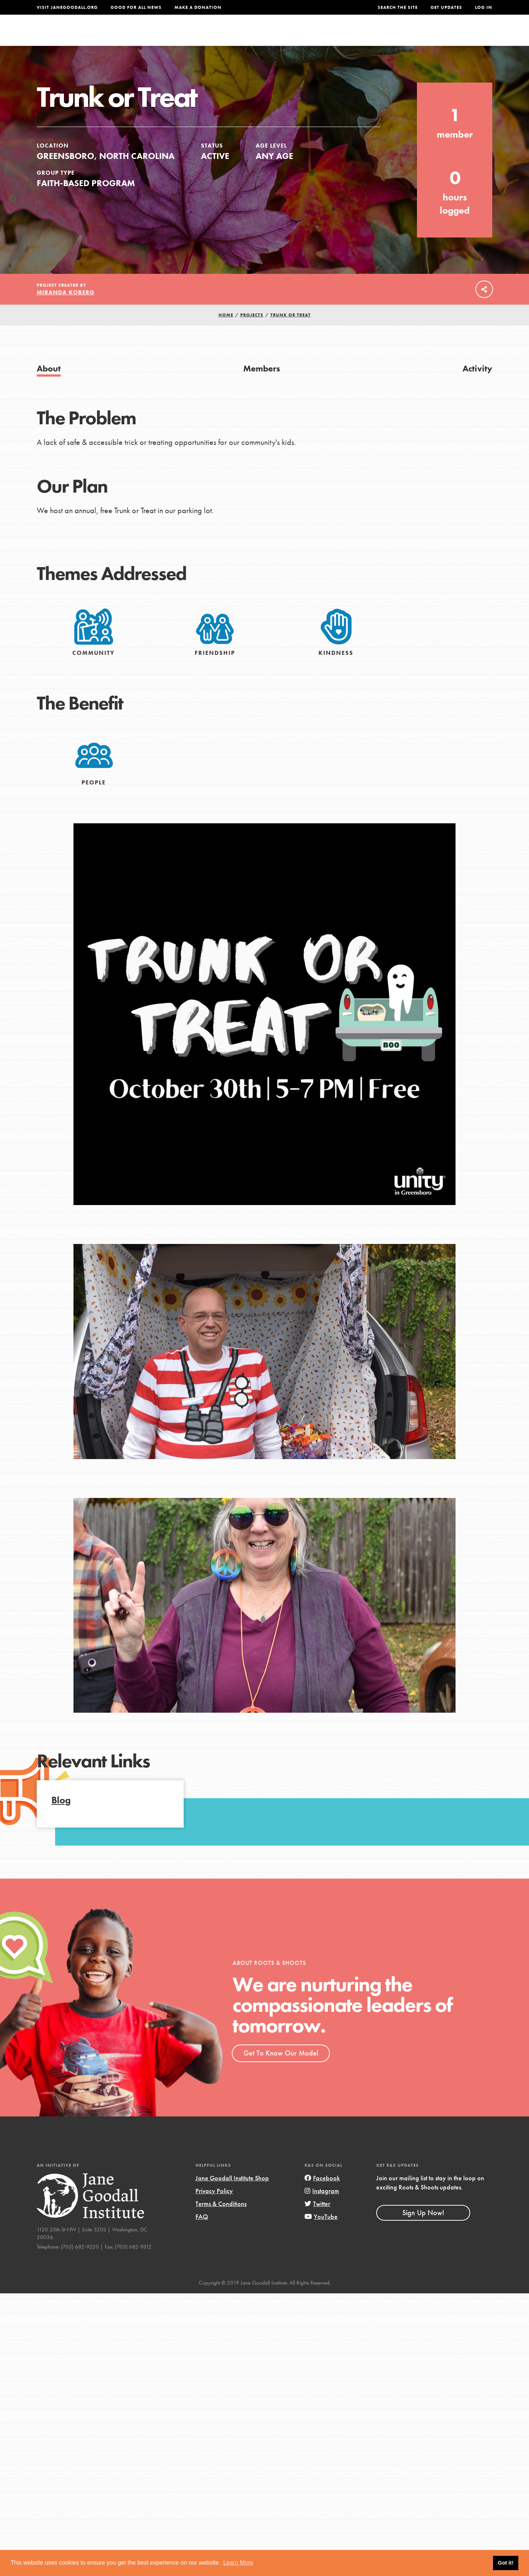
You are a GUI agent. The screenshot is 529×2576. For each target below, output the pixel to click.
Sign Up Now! (423, 2228)
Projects (376, 35)
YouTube (321, 2232)
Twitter (317, 2219)
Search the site (398, 7)
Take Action (468, 35)
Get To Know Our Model (281, 2068)
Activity (477, 383)
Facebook (322, 2193)
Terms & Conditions (220, 2219)
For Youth (210, 35)
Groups (418, 35)
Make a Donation (198, 7)
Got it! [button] (505, 2563)
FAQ (201, 2232)
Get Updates (446, 7)
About (168, 35)
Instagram (322, 2206)
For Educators (269, 35)
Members (261, 383)
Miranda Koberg (65, 308)
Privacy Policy (214, 2206)
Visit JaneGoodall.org (67, 7)
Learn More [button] (238, 2562)
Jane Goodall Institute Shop (232, 2193)
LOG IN (483, 7)
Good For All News (136, 7)
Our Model (328, 35)
